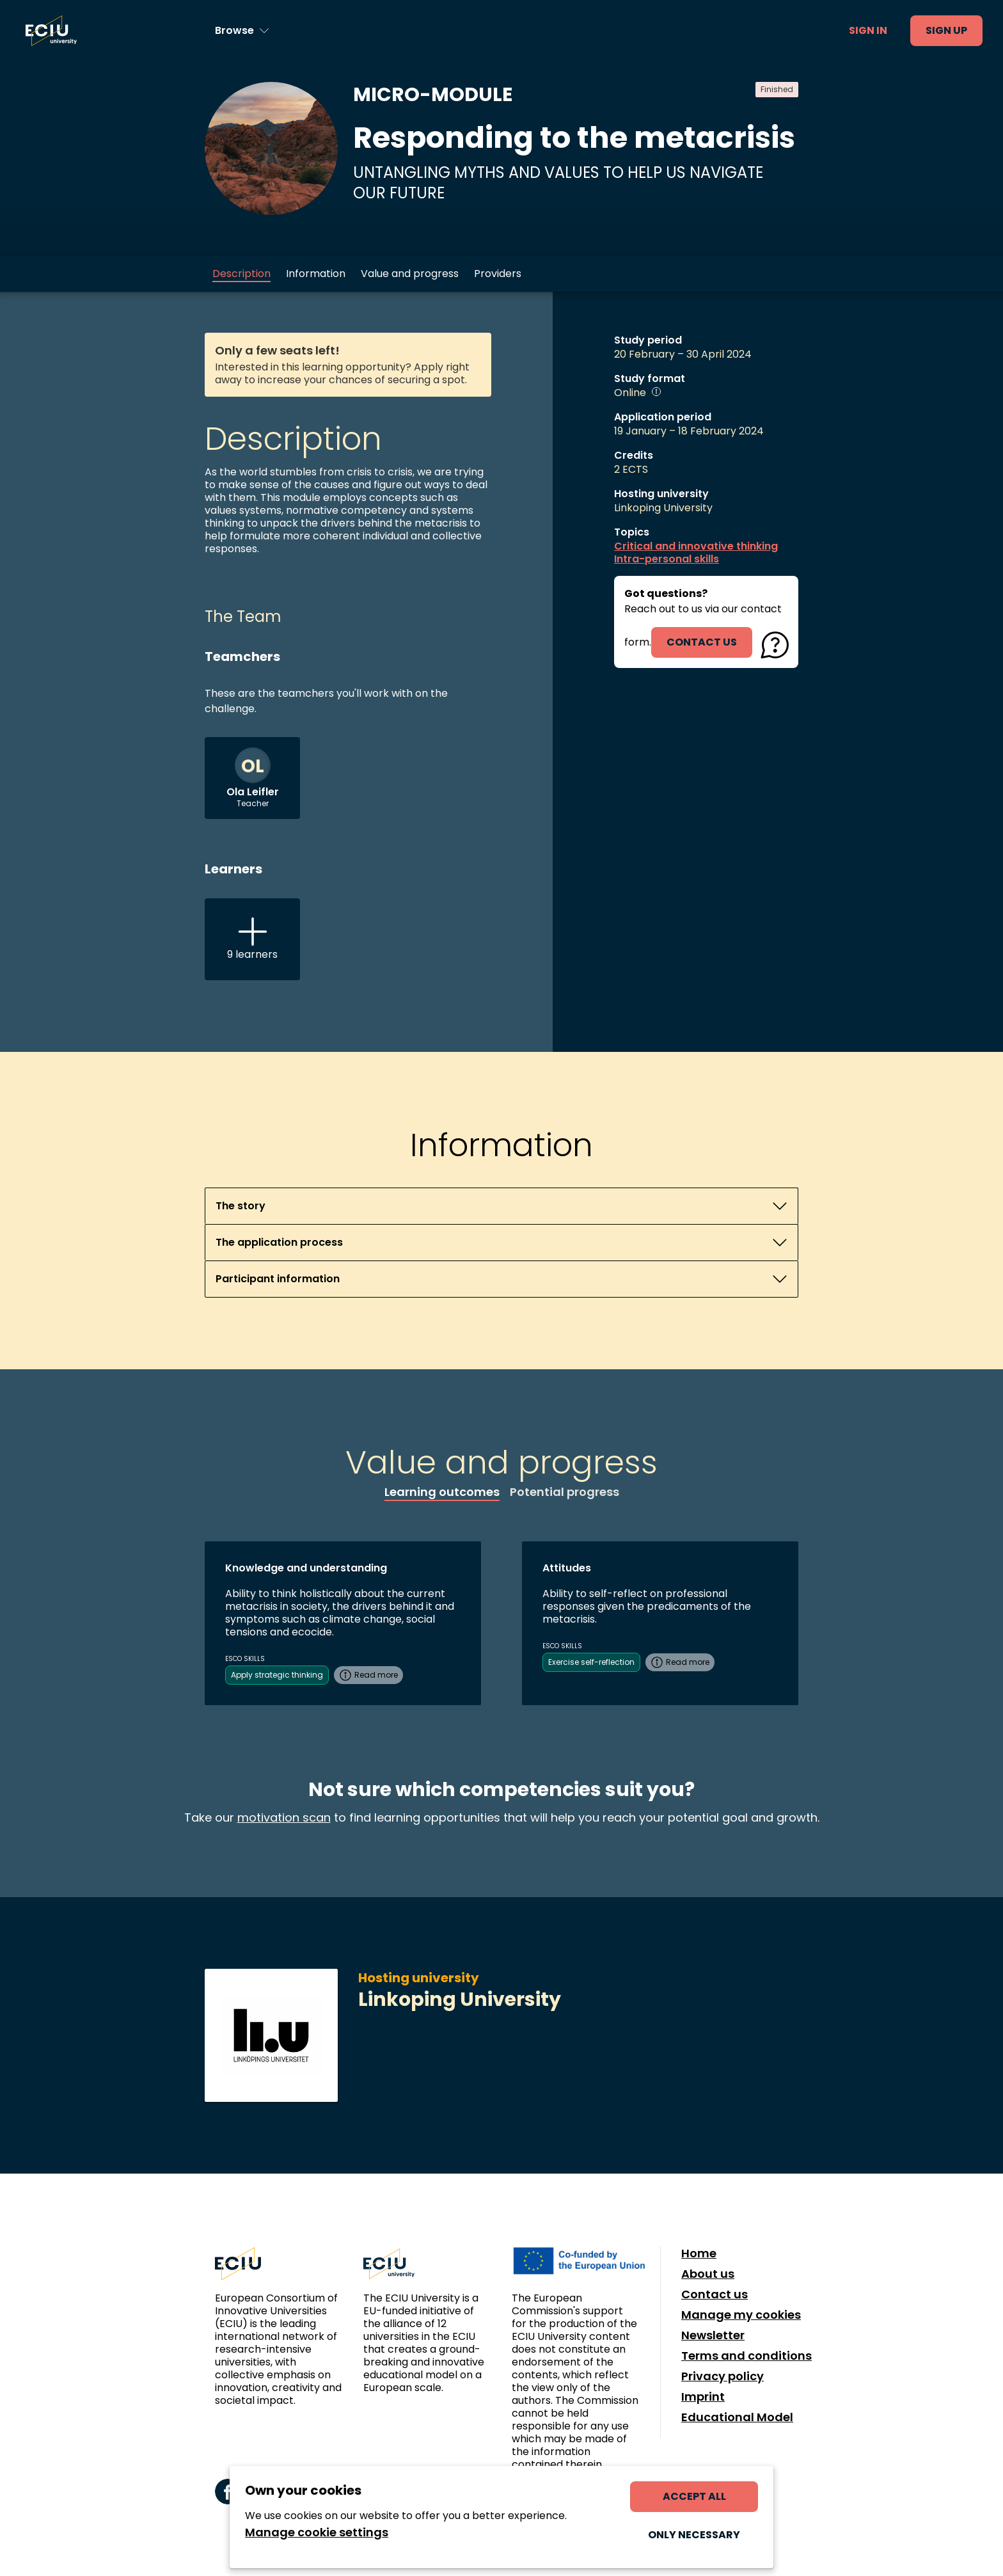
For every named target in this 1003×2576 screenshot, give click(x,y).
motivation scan (284, 1817)
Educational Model (737, 2417)
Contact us (714, 2294)
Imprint (703, 2397)
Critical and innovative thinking (696, 546)
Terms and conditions (746, 2356)
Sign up (946, 30)
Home (698, 2253)
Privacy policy (722, 2376)
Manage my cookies (741, 2315)
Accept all (694, 2496)
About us (707, 2274)
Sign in (868, 30)
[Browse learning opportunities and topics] (242, 31)
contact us (702, 642)
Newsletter (713, 2335)
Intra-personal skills (666, 559)
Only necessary (694, 2534)
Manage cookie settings (316, 2532)
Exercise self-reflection (591, 1662)
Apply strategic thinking (277, 1674)
